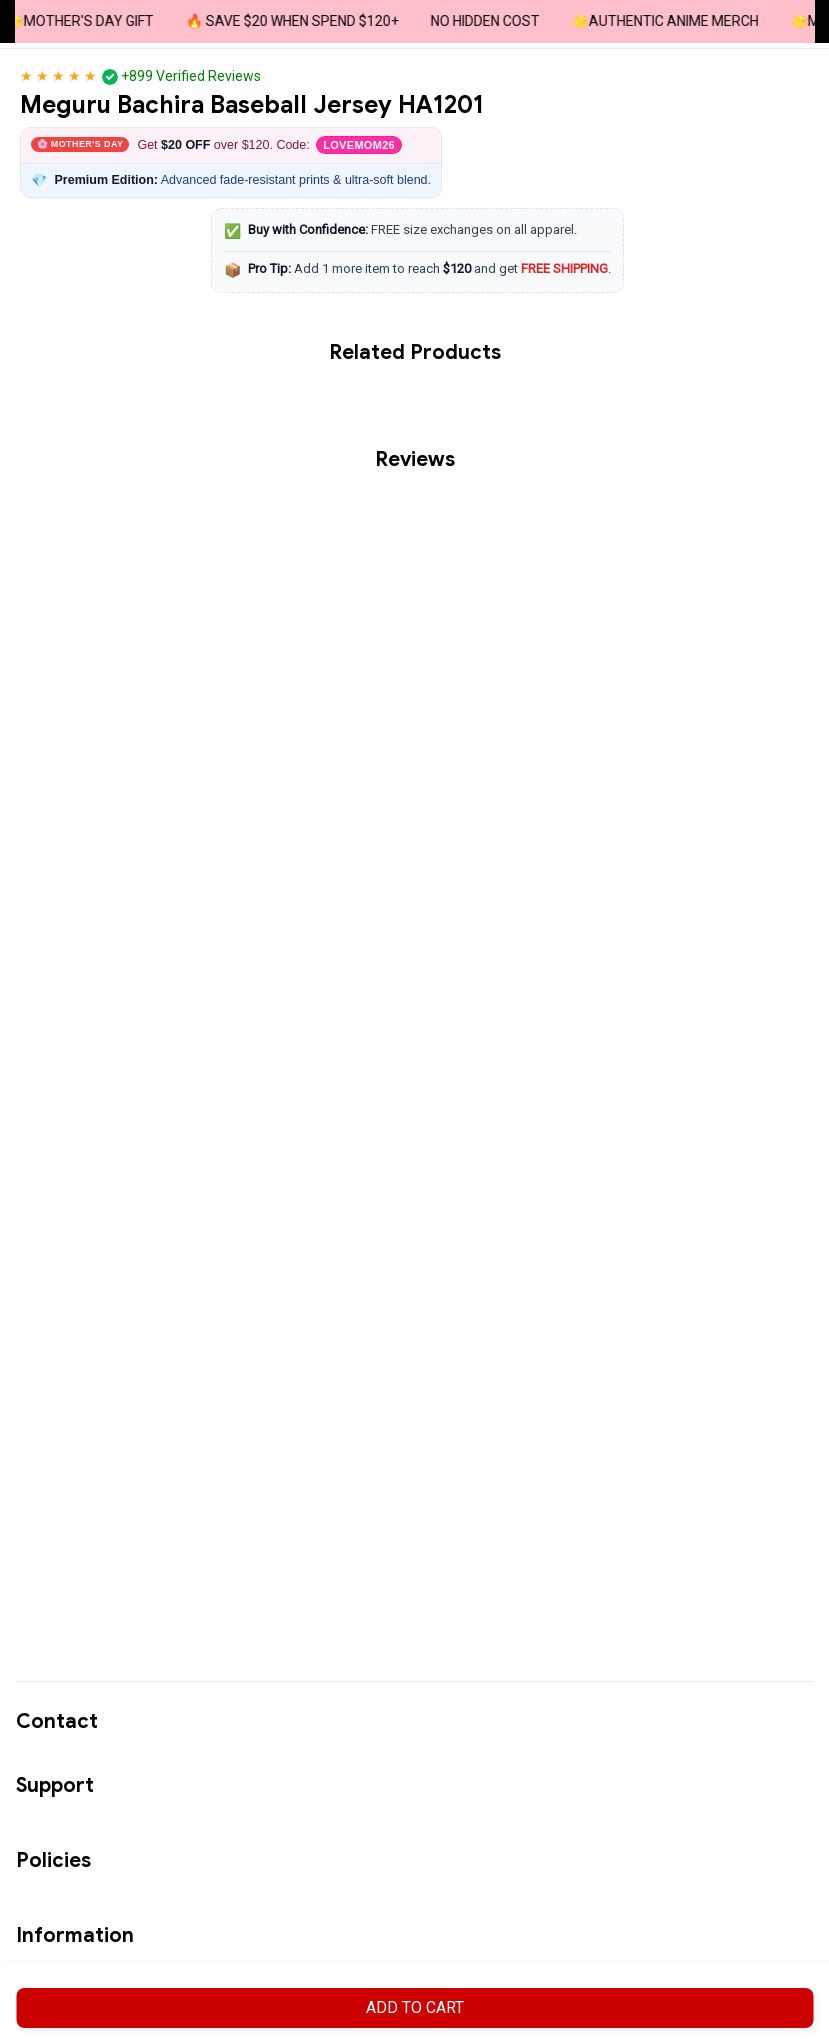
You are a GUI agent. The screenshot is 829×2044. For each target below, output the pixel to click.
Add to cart (415, 2007)
